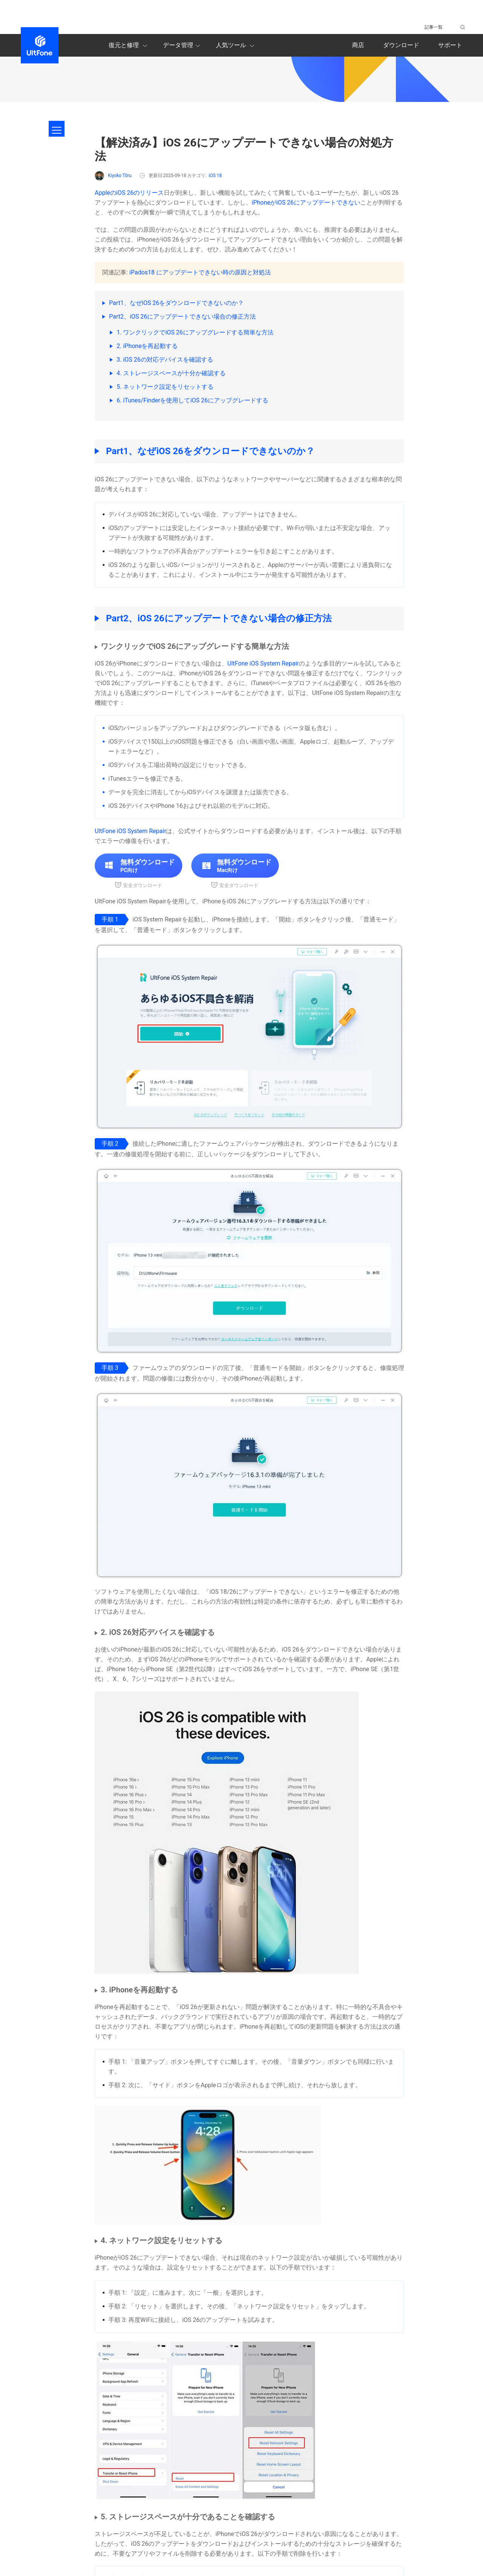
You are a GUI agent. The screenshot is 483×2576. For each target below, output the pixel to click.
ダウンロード (401, 45)
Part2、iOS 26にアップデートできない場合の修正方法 (182, 316)
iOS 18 (215, 175)
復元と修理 (129, 45)
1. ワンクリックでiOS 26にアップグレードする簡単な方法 (195, 332)
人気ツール (236, 45)
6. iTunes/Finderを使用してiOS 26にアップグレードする (192, 400)
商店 (358, 45)
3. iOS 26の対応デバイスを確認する (165, 359)
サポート (450, 45)
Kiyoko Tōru (113, 175)
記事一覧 (434, 27)
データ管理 (182, 45)
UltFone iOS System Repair (263, 663)
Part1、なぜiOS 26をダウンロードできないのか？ (176, 303)
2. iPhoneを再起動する (147, 346)
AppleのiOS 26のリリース (129, 192)
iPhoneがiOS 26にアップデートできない (306, 202)
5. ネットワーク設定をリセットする (165, 386)
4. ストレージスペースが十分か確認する (171, 373)
